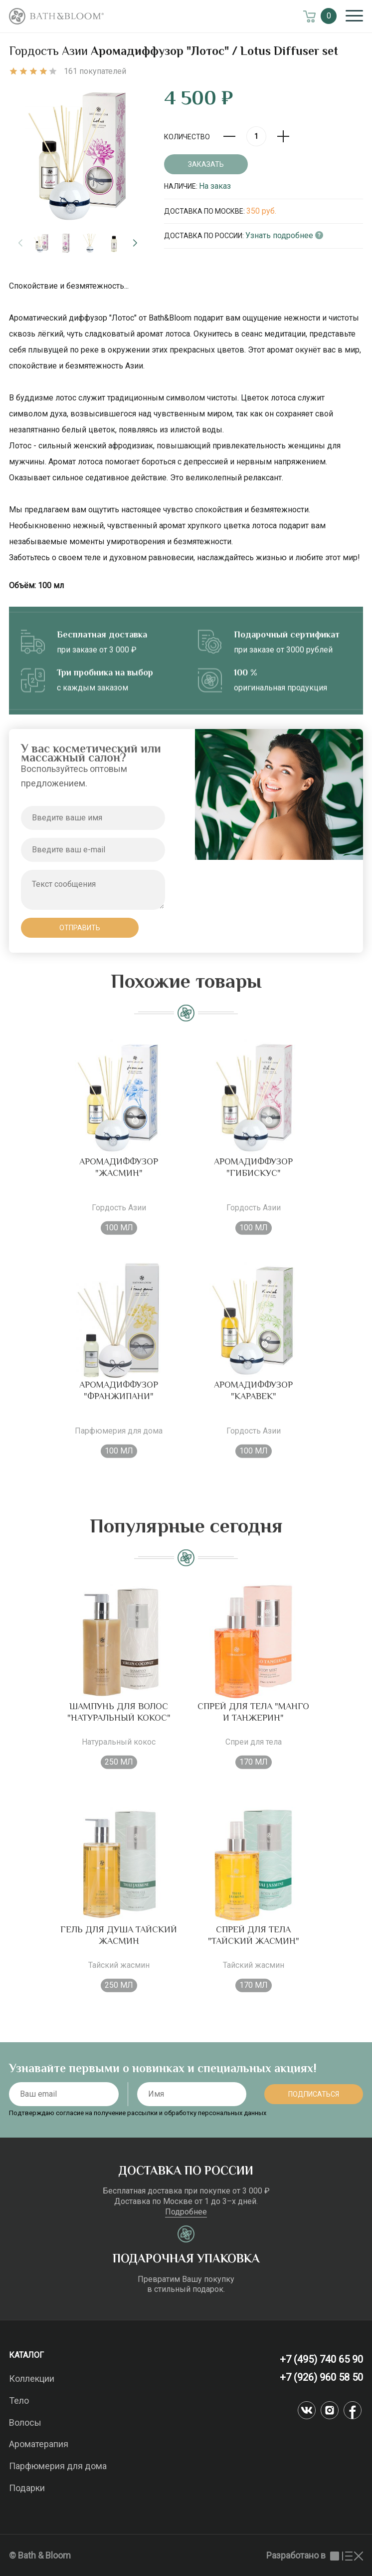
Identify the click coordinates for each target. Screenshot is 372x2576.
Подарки (27, 2488)
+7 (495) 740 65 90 (321, 2359)
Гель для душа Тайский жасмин (118, 1947)
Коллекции (31, 2378)
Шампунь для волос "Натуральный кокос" (119, 1724)
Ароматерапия (38, 2444)
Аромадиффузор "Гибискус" (253, 1179)
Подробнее (186, 2211)
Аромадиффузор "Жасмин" (118, 1179)
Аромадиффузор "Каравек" (253, 1403)
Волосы (25, 2422)
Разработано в (314, 2555)
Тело (19, 2400)
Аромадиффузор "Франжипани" (118, 1403)
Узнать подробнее (284, 235)
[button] (135, 243)
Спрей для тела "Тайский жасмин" (253, 1947)
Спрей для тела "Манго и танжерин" (253, 1724)
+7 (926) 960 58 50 (321, 2377)
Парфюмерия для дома (58, 2466)
